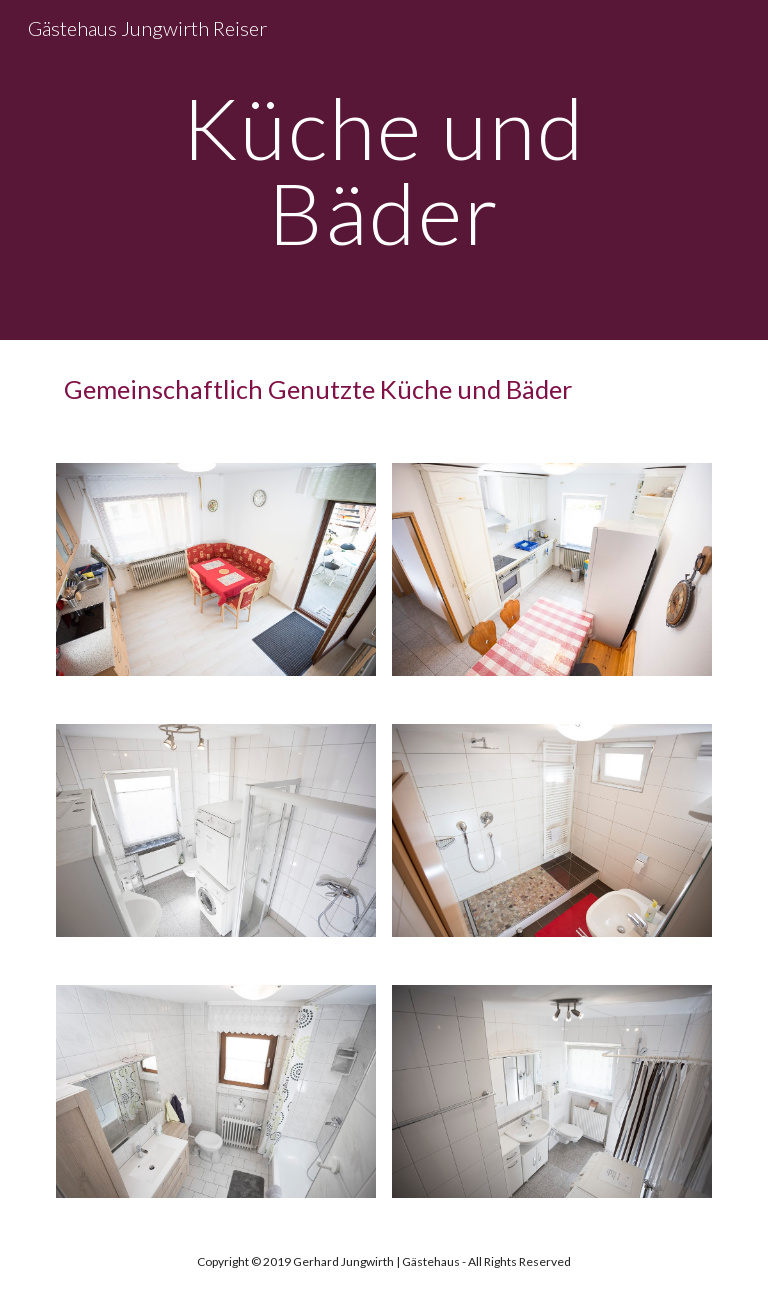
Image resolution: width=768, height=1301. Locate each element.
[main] (383, 170)
